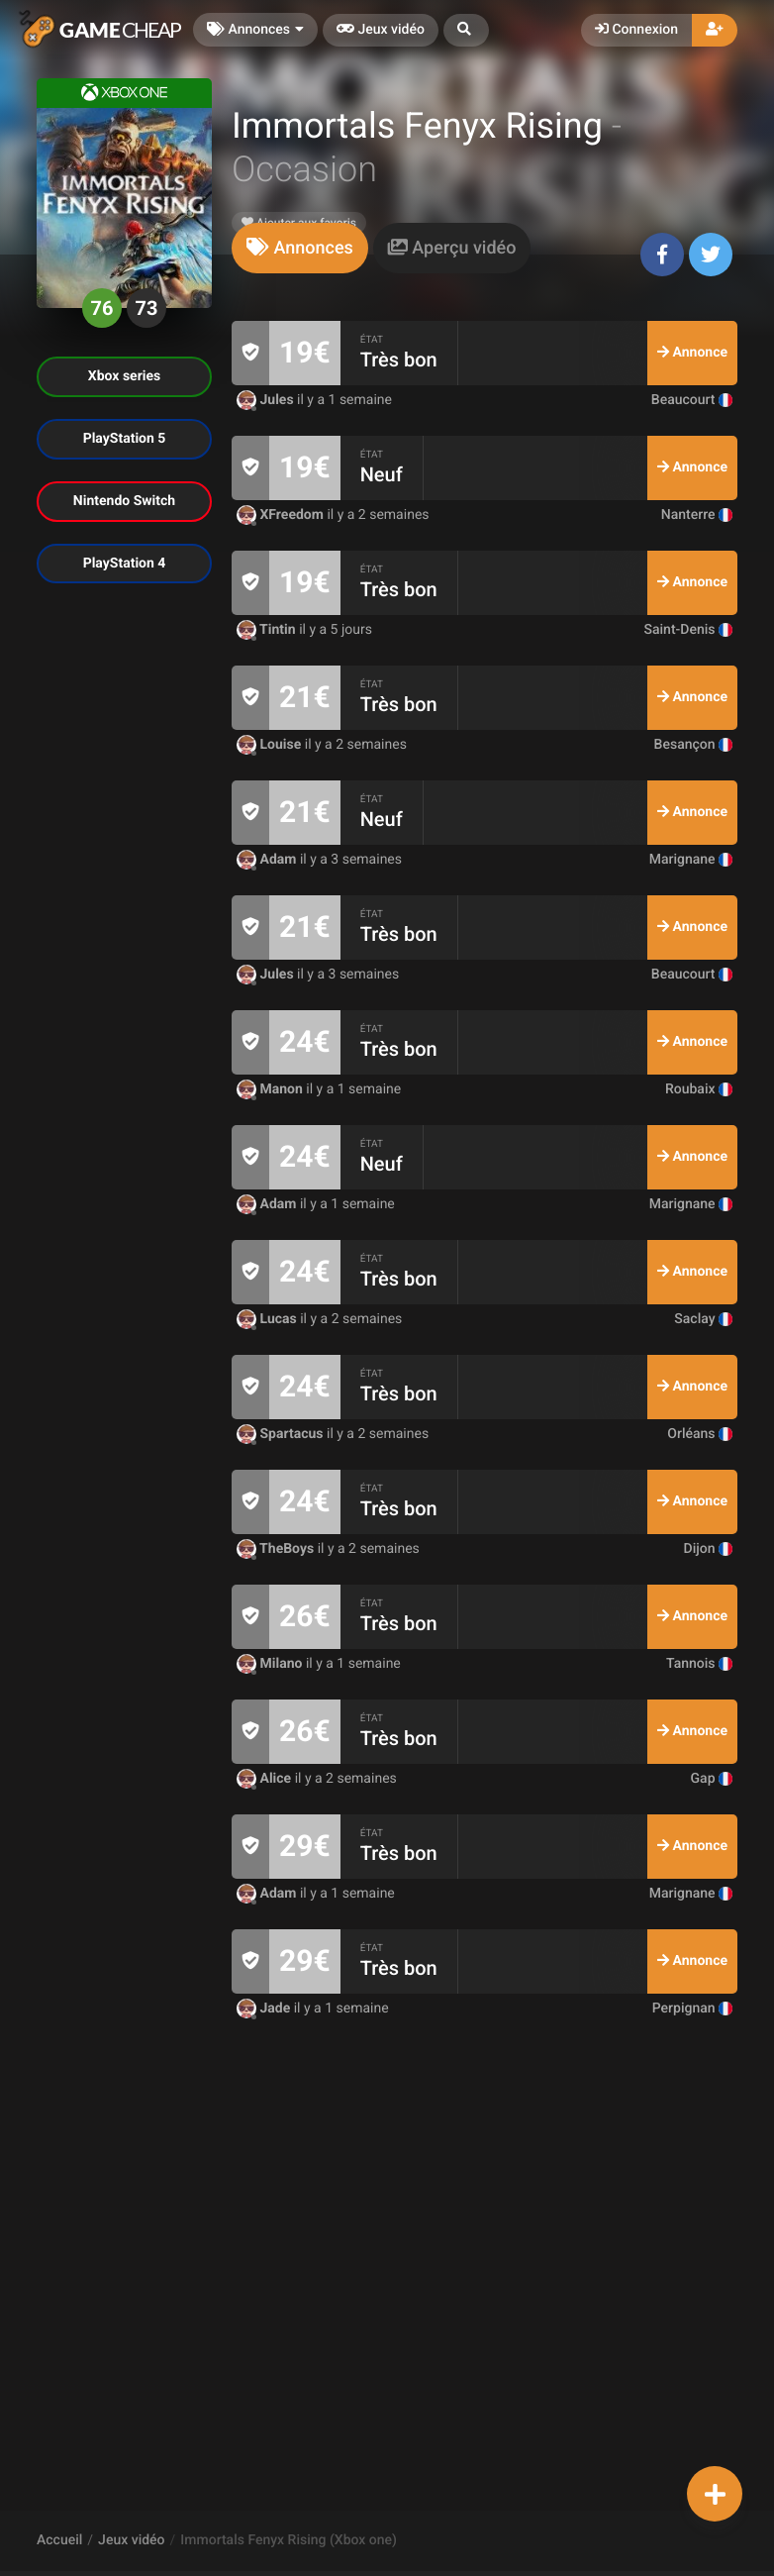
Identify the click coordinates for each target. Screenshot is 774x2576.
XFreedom (282, 515)
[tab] (300, 248)
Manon (271, 1089)
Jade (265, 2008)
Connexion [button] (636, 30)
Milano (271, 1664)
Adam (268, 860)
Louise (271, 745)
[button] (466, 30)
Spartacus (282, 1434)
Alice (266, 1779)
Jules (267, 400)
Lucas (268, 1319)
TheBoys (277, 1549)
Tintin (268, 630)
